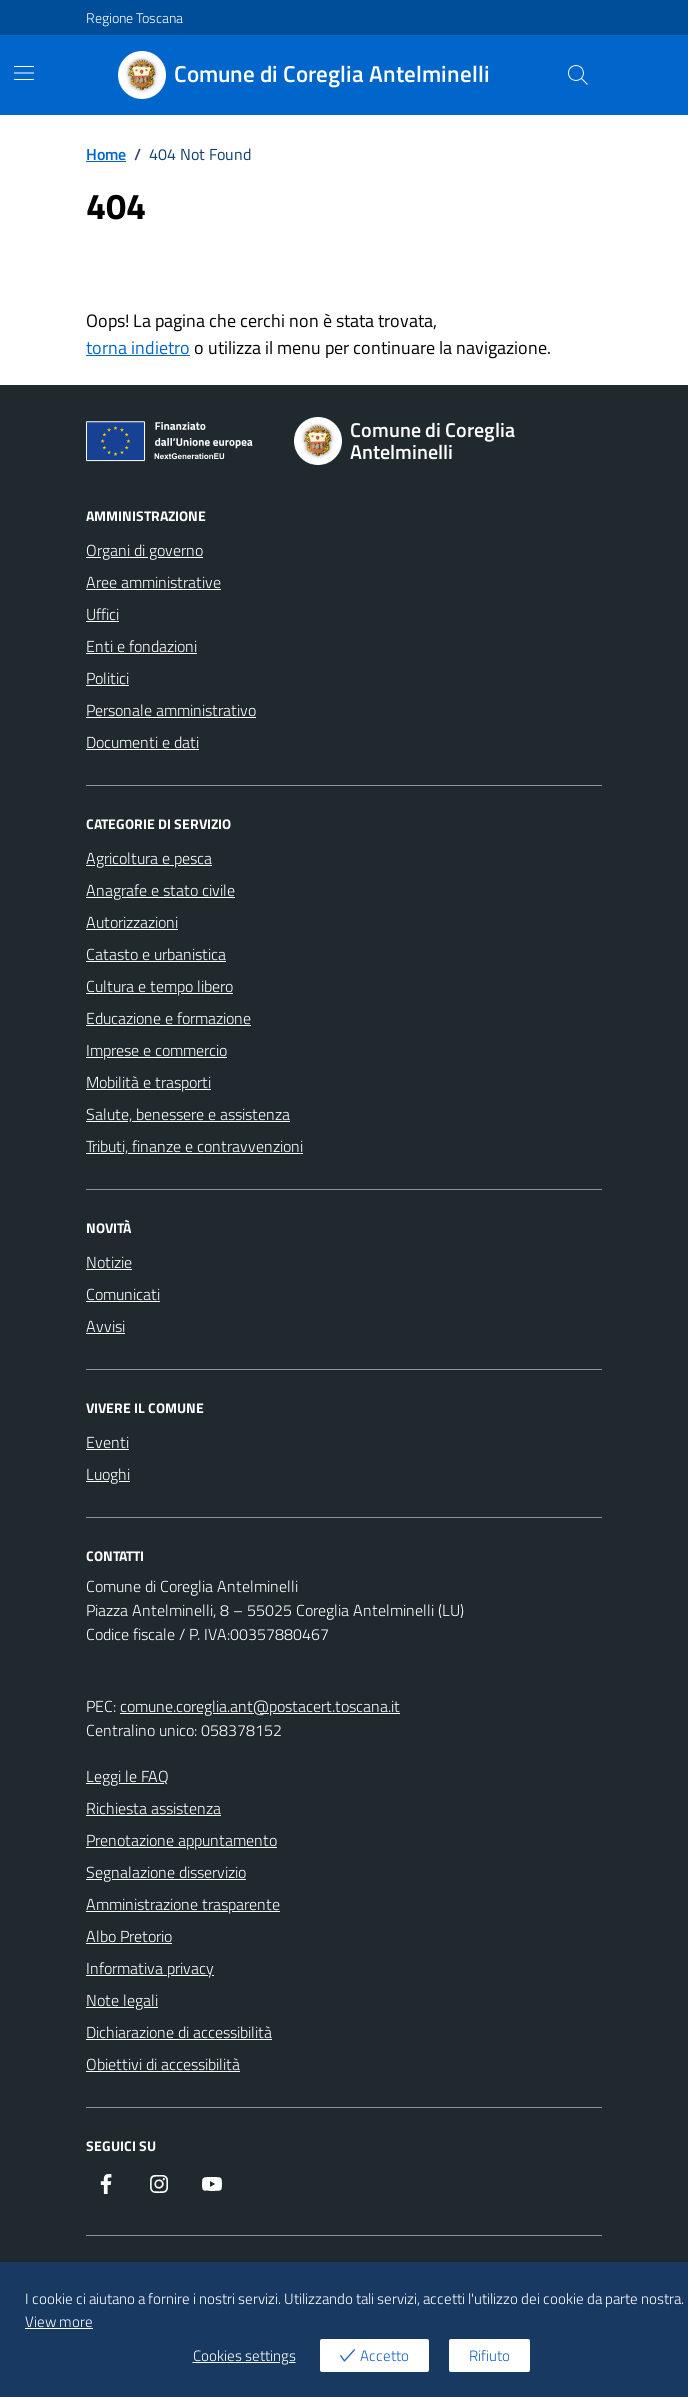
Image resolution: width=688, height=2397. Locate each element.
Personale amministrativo (171, 710)
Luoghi (108, 1474)
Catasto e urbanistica (156, 954)
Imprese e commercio (156, 1050)
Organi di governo (144, 550)
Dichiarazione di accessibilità (179, 2032)
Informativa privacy (150, 1968)
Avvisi (105, 1326)
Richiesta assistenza (153, 1808)
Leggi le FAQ (127, 1776)
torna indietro (138, 347)
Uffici (102, 614)
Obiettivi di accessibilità (163, 2064)
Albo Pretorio (129, 1936)
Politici (107, 678)
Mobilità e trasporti (148, 1082)
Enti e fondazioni (141, 646)
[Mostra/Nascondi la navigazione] (24, 73)
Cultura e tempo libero (159, 986)
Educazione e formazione (168, 1018)
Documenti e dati (142, 742)
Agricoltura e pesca (149, 858)
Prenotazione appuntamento (181, 1840)
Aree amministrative (153, 582)
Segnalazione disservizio (166, 1872)
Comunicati (123, 1294)
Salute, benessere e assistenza (188, 1114)
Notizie (109, 1262)
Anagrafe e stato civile (160, 890)
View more (59, 2321)
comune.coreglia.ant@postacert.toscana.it (260, 1706)
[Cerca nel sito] (578, 75)
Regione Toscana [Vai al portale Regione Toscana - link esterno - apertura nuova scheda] (134, 17)
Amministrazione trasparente (183, 1904)
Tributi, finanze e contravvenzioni (194, 1146)
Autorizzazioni (132, 922)
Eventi (107, 1442)
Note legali (122, 2000)
